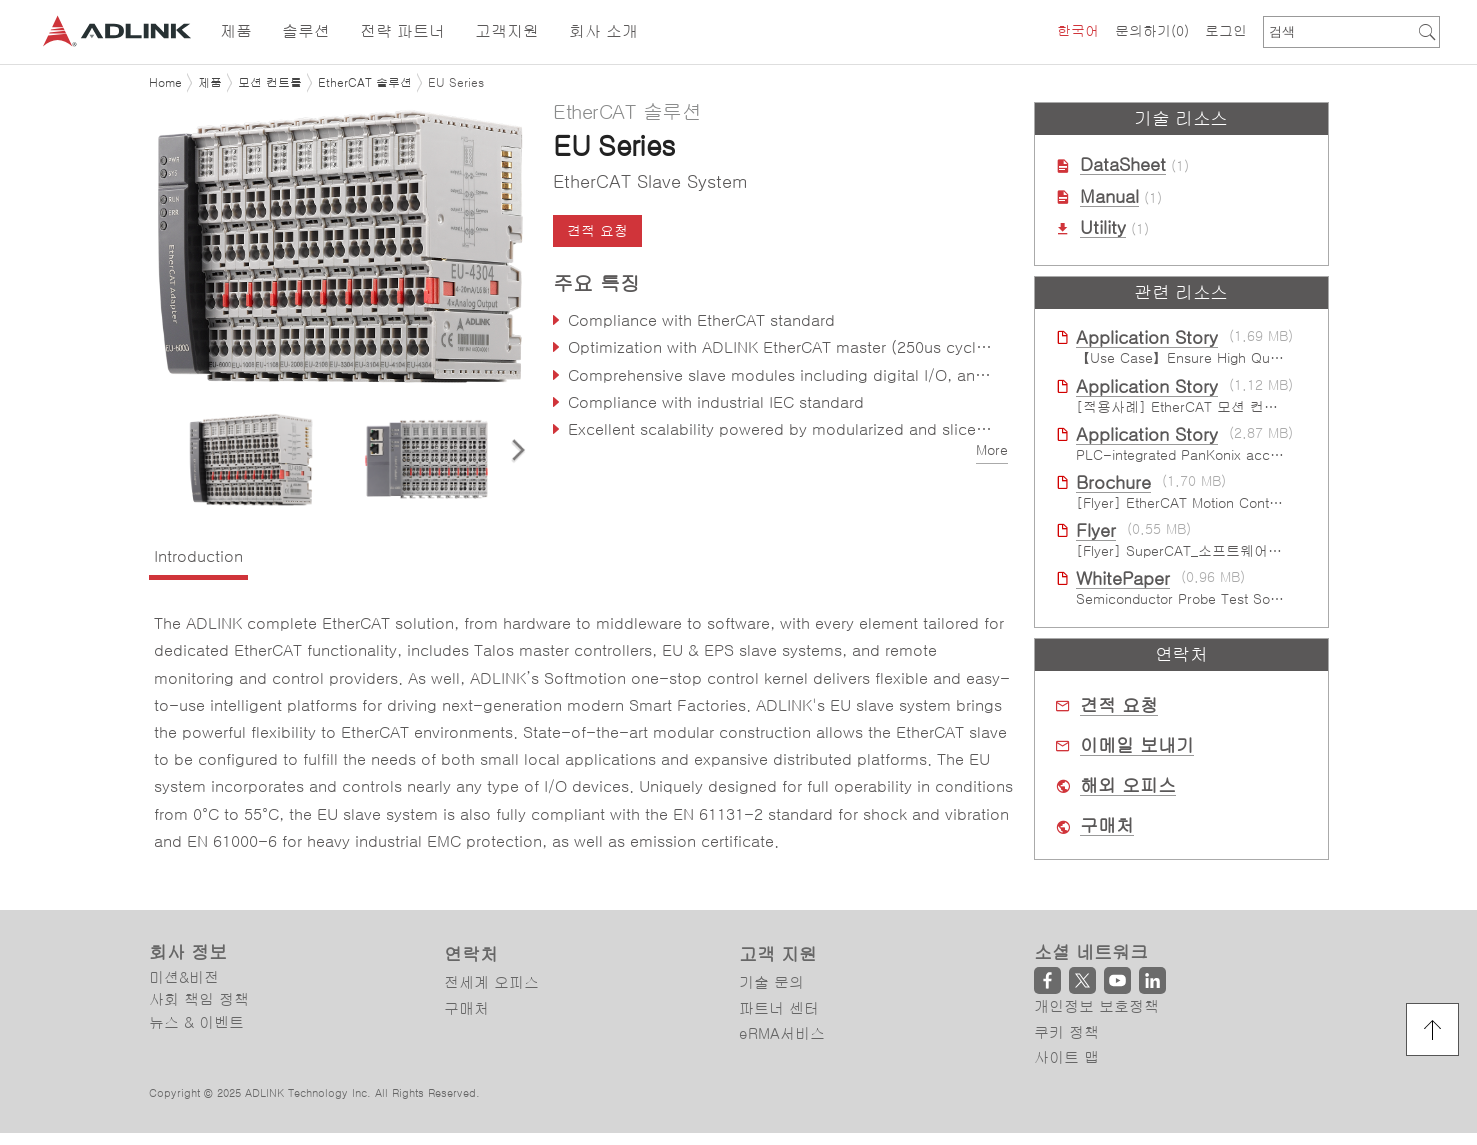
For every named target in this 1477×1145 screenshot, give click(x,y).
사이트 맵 (1066, 1057)
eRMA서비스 (782, 1034)
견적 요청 (597, 231)
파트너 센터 (779, 1008)
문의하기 (1152, 31)
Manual (1109, 197)
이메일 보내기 (1137, 746)
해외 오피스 (1128, 786)
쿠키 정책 (1066, 1032)
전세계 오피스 (491, 983)
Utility (1103, 228)
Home (165, 83)
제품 (210, 83)
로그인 (1226, 31)
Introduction (198, 556)
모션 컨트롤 (270, 83)
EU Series (456, 83)
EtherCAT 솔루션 (365, 83)
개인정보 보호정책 (1096, 1006)
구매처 (1107, 826)
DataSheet (1123, 165)
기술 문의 (771, 983)
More (992, 450)
